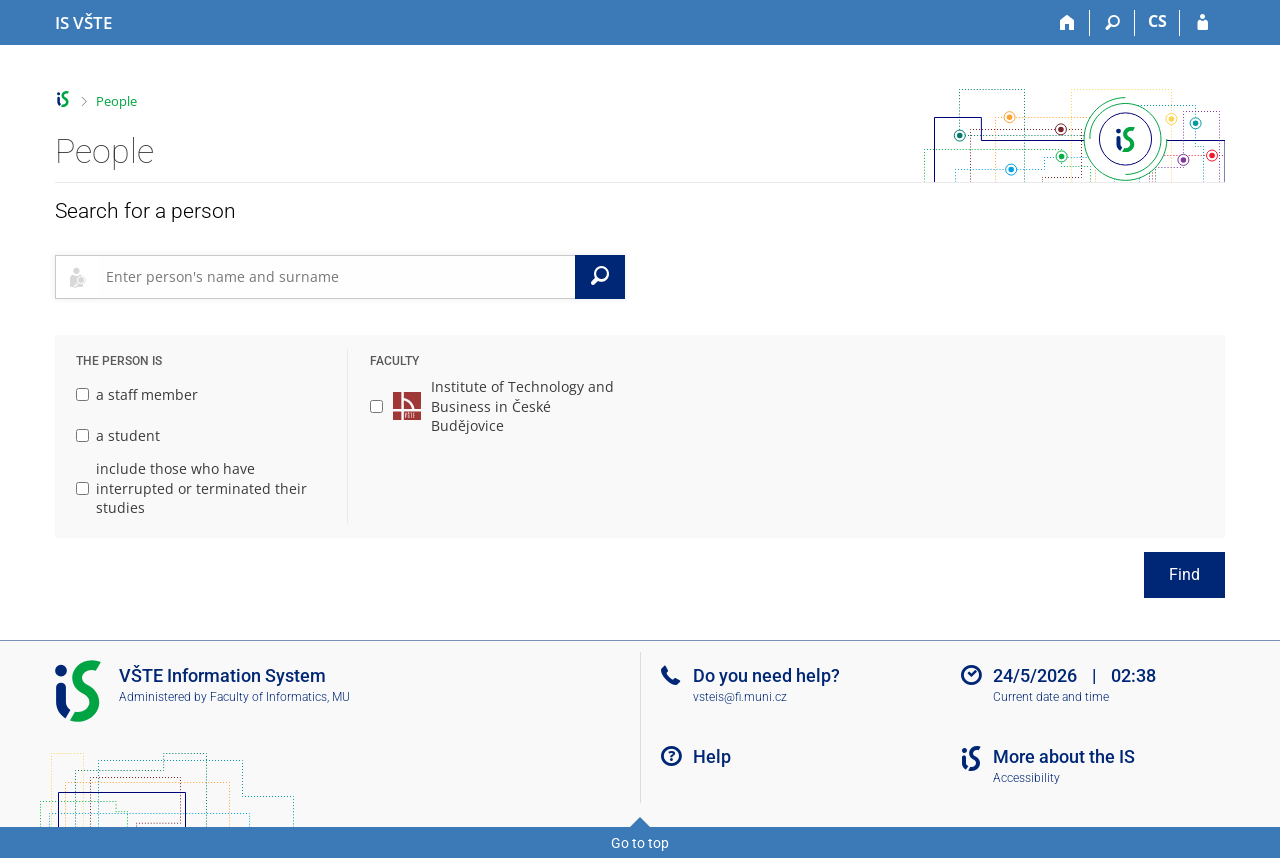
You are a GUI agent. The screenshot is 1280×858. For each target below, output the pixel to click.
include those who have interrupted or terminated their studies (191, 488)
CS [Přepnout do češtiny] (1157, 21)
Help (712, 756)
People (116, 101)
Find (1184, 574)
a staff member (137, 394)
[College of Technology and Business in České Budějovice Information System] (83, 23)
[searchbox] (336, 277)
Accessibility (1026, 778)
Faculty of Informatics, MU (280, 697)
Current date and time (1051, 697)
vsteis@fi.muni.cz (740, 697)
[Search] (1112, 23)
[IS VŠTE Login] (1202, 23)
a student (118, 435)
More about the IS (1064, 756)
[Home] (1067, 23)
